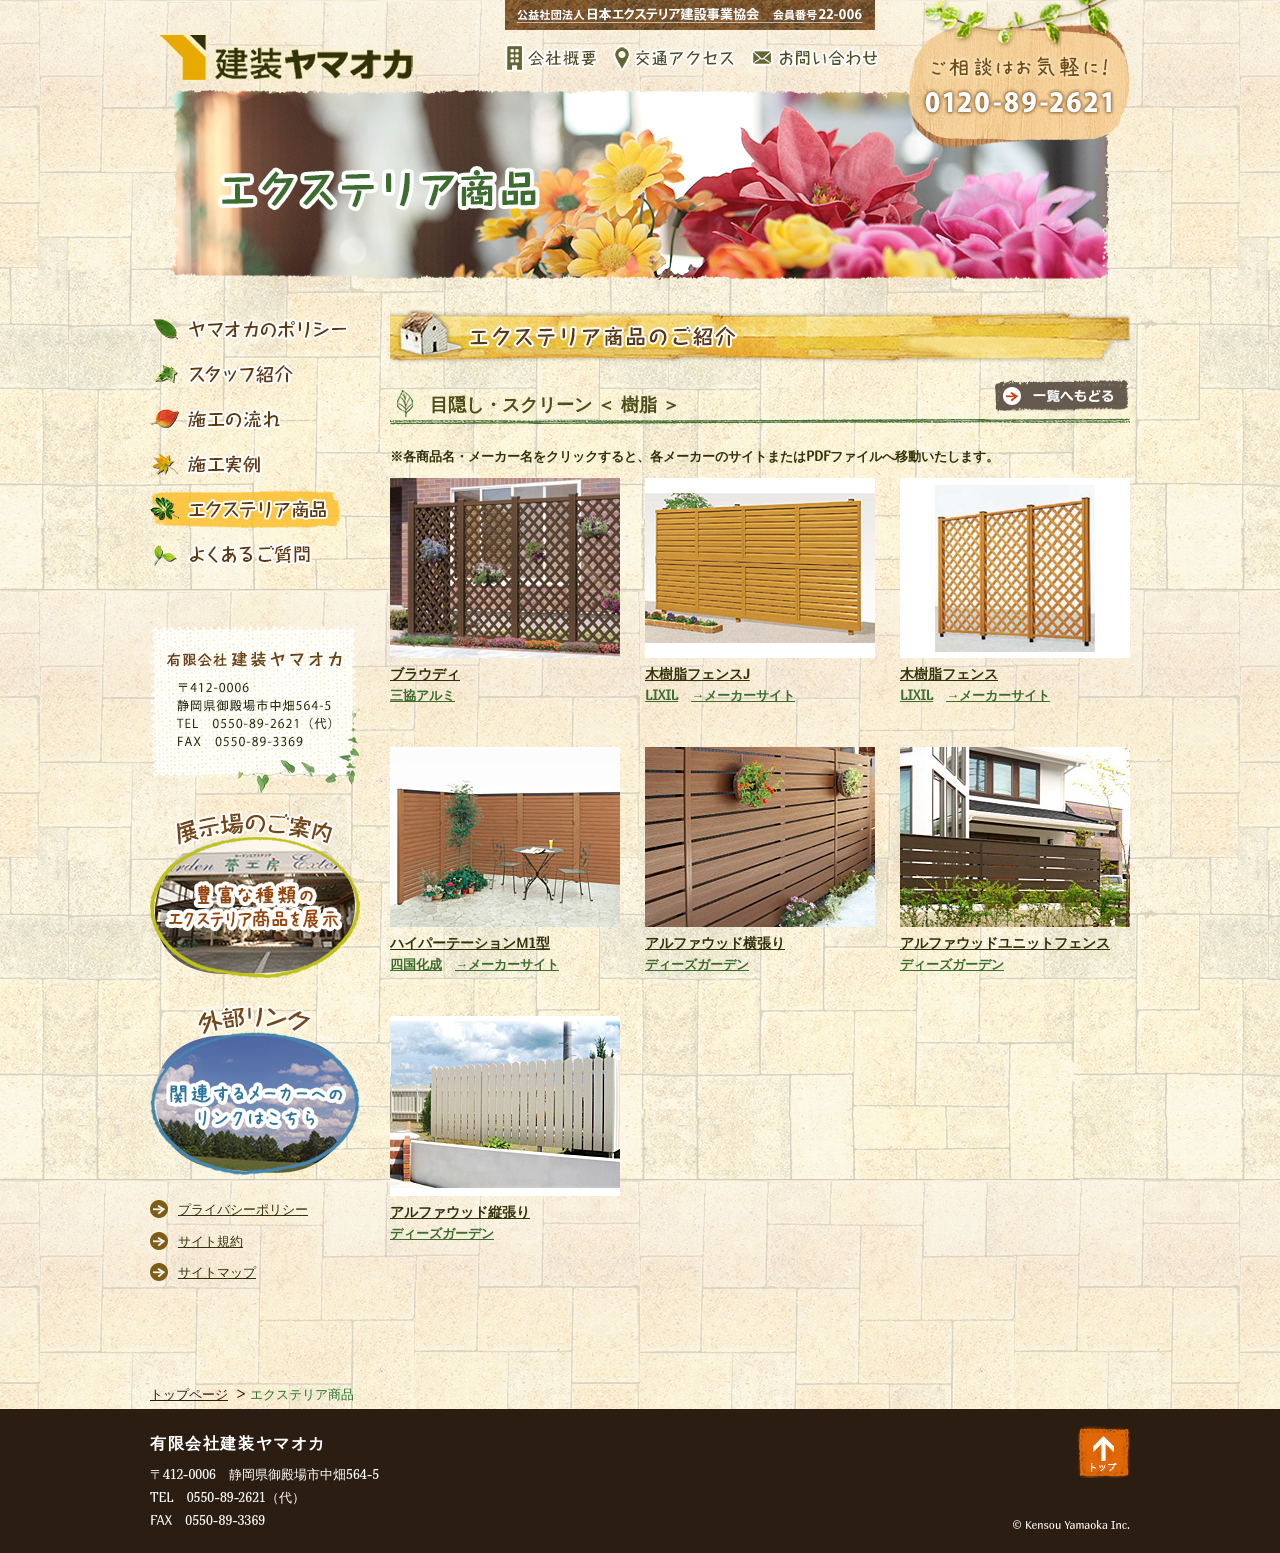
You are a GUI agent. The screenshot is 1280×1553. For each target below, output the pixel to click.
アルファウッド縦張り (460, 1211)
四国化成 (416, 964)
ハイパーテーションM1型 (470, 942)
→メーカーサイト (743, 695)
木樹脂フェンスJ (697, 673)
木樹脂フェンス (949, 673)
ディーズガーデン (697, 964)
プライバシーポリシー (243, 1209)
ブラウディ (425, 673)
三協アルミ (422, 695)
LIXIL (661, 695)
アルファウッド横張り (715, 942)
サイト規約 (210, 1241)
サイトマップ (217, 1272)
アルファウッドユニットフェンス (1005, 942)
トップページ (189, 1394)
